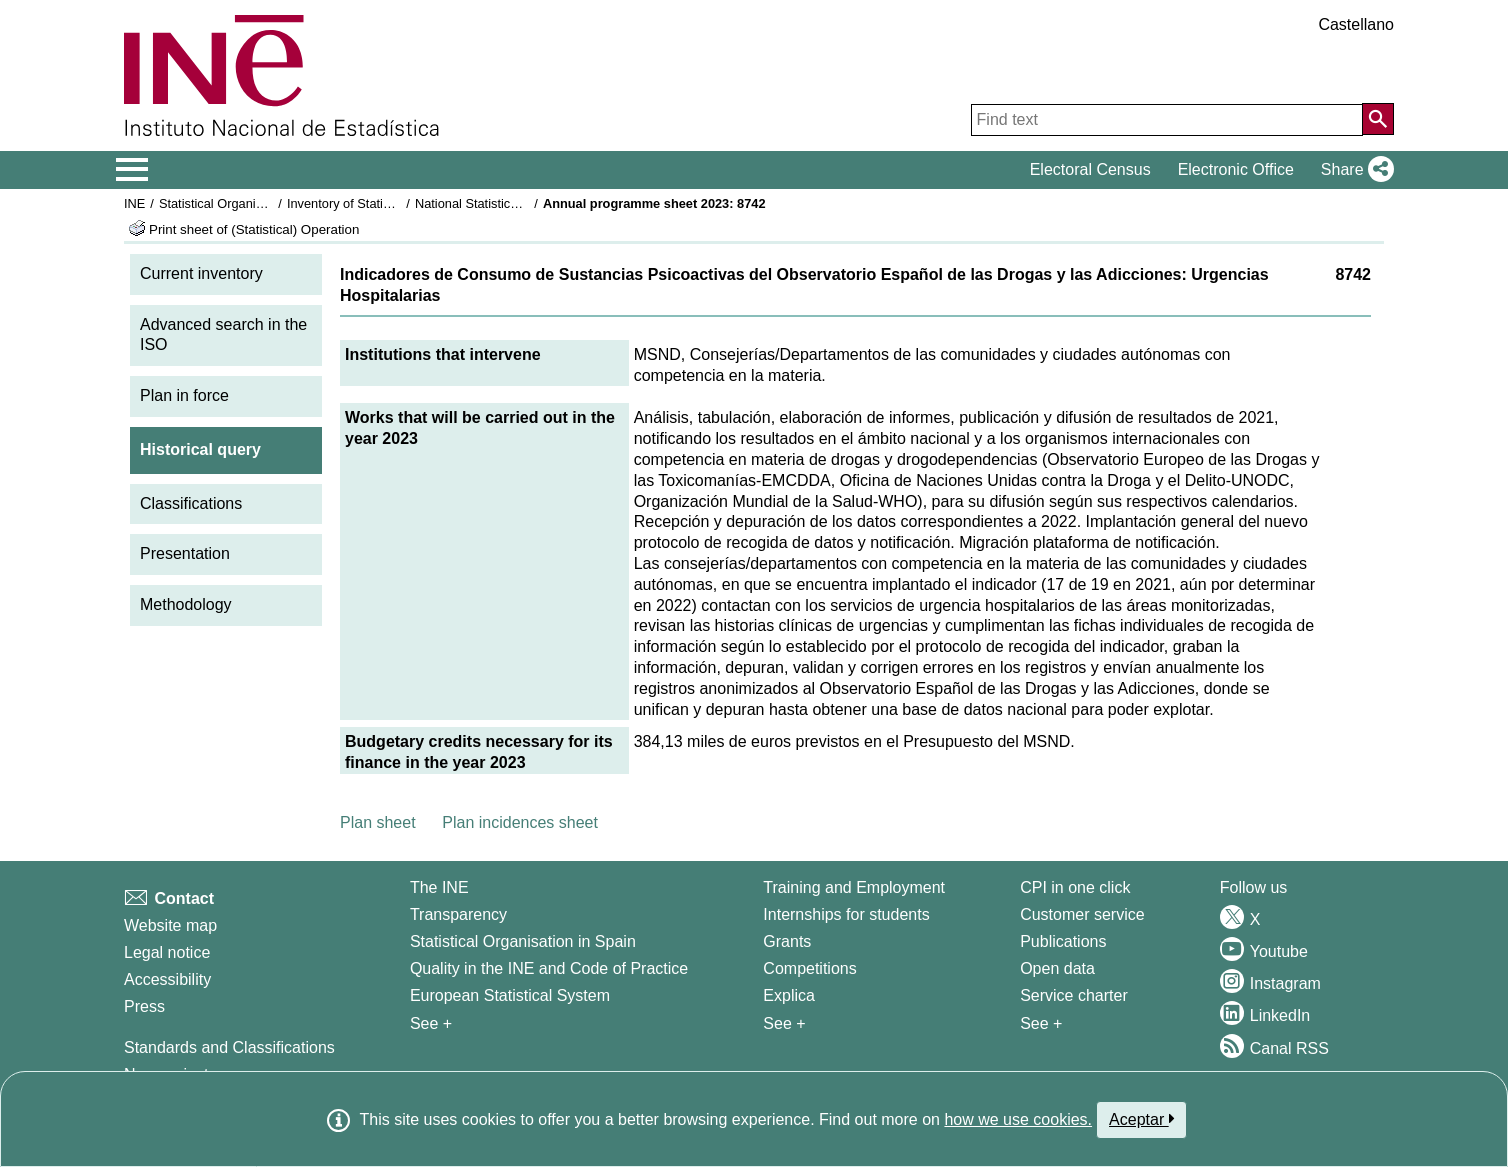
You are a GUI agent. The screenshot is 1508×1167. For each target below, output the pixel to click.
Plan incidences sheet (520, 822)
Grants (787, 941)
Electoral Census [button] (1090, 169)
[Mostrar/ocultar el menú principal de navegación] (132, 170)
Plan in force (184, 395)
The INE (439, 887)
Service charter (1074, 995)
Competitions (809, 968)
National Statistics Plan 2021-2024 (513, 203)
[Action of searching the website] (1378, 119)
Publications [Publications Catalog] (1063, 941)
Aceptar (1141, 1119)
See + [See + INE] (431, 1023)
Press (144, 1006)
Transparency (458, 914)
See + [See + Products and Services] (1041, 1023)
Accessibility (167, 979)
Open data (1057, 968)
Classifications (191, 503)
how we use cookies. (1018, 1119)
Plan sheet (378, 822)
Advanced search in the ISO (223, 335)
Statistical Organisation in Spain (249, 203)
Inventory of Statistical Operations (382, 203)
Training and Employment (854, 887)
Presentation (185, 553)
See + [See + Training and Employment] (784, 1023)
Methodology (186, 604)
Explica (789, 995)
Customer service (1082, 914)
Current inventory (201, 273)
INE (134, 203)
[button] (1353, 170)
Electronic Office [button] (1236, 169)
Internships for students (846, 914)
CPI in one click (1075, 887)
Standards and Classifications (229, 1047)
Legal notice (167, 952)
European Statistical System (510, 995)
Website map (170, 925)
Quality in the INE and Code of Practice (549, 968)
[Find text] (1167, 120)
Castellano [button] (1356, 24)
